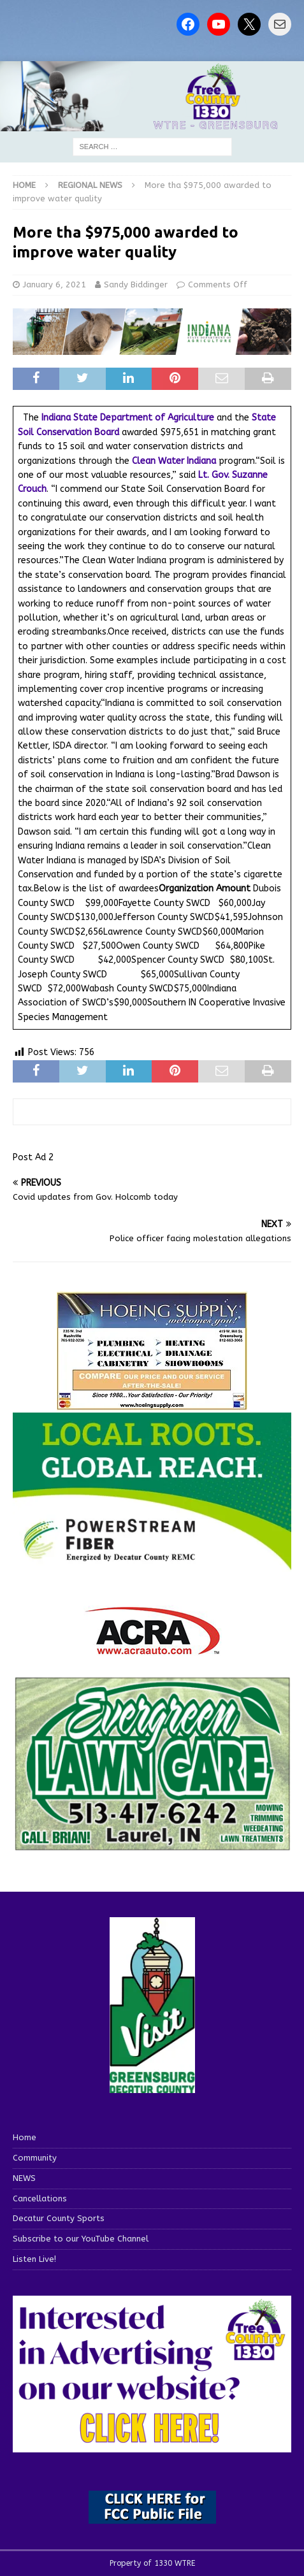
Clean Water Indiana (174, 461)
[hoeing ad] (152, 1404)
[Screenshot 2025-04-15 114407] (152, 1845)
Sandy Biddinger (136, 284)
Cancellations (40, 2198)
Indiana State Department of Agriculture (127, 417)
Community (35, 2157)
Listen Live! (34, 2259)
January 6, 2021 (54, 284)
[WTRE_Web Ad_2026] (152, 1564)
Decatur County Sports (59, 2218)
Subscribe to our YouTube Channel (80, 2238)
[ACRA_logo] (152, 1648)
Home (24, 2137)
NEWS (24, 2178)
